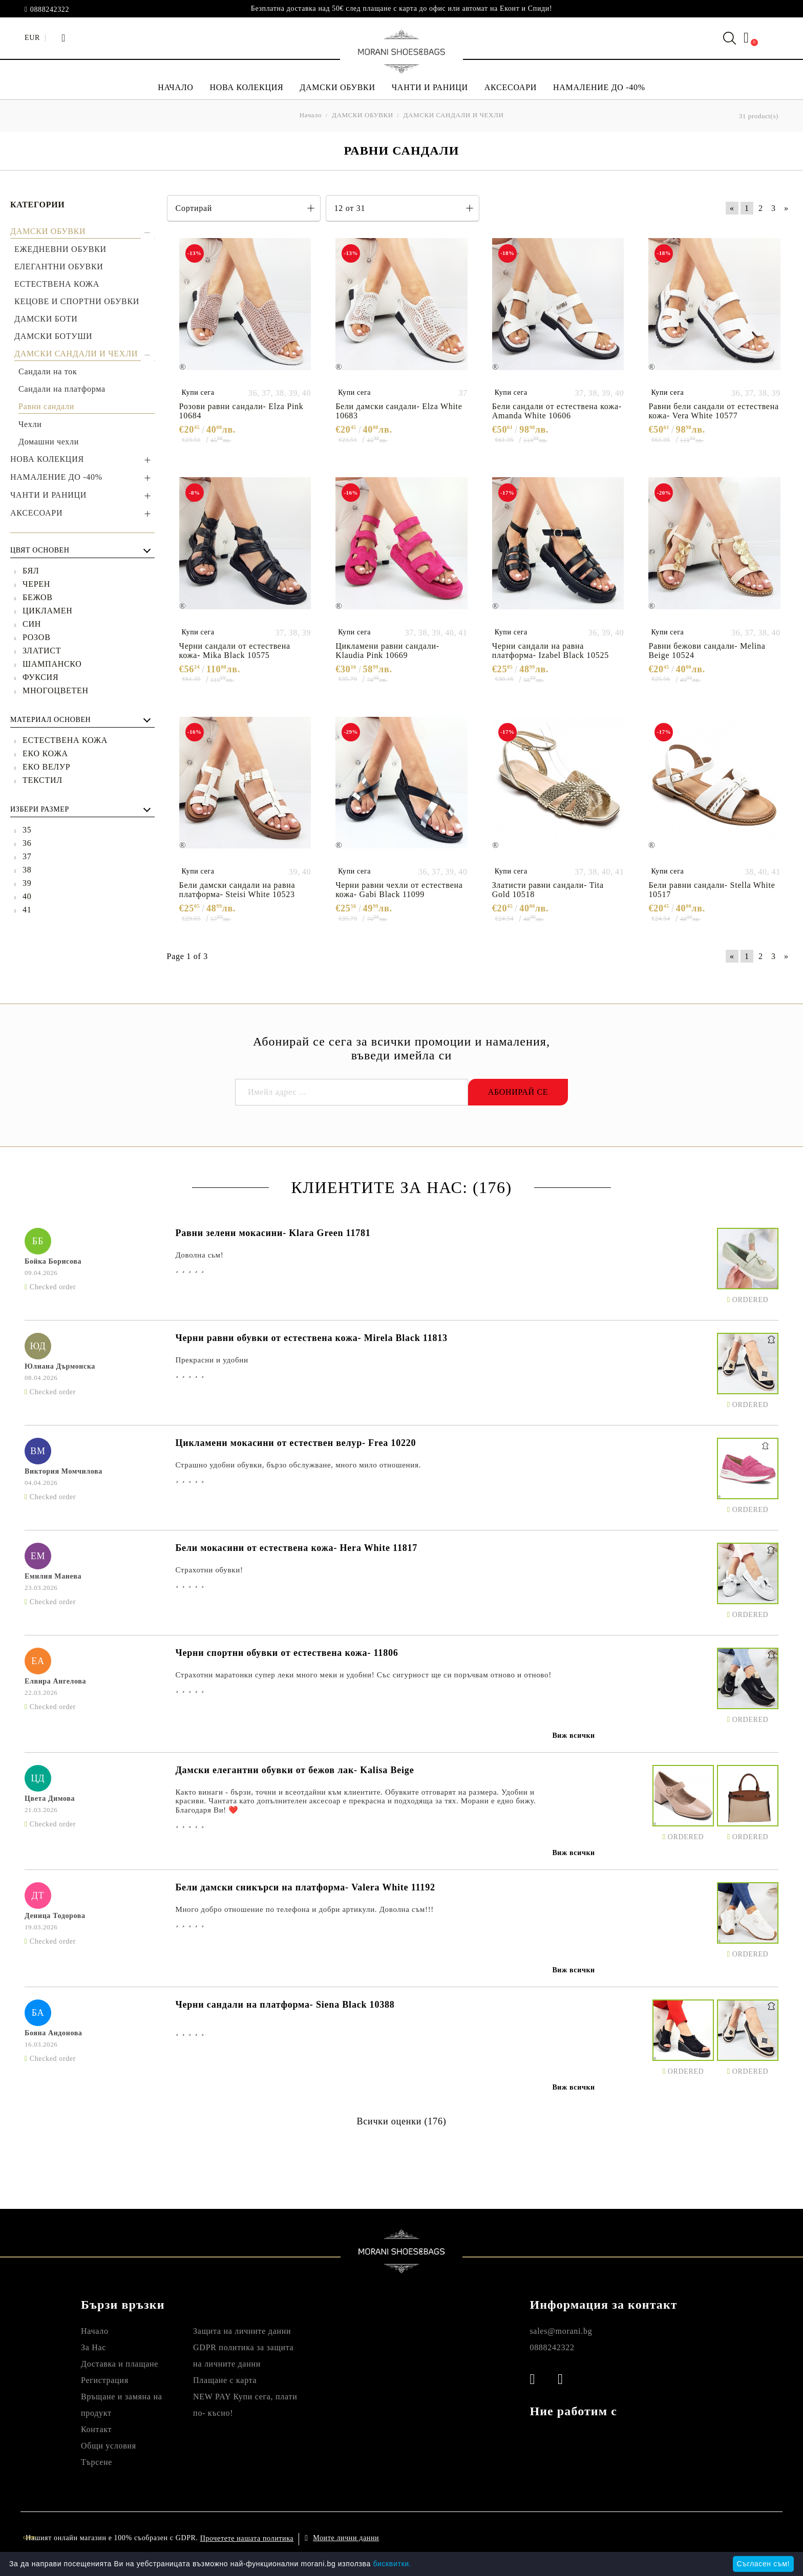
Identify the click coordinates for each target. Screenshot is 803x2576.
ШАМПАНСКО (52, 663)
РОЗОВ (37, 637)
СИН (32, 624)
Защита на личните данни (242, 2331)
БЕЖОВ (38, 597)
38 (27, 869)
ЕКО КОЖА (45, 753)
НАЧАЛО (175, 87)
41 (27, 909)
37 (27, 856)
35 (27, 829)
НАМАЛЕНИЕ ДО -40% (599, 87)
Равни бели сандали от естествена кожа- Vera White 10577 (713, 411)
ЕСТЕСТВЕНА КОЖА (65, 740)
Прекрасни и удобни (211, 1360)
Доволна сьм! (199, 1255)
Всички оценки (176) (401, 2121)
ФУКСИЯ (40, 677)
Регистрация (105, 2380)
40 (27, 896)
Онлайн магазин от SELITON (672, 2537)
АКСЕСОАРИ (510, 87)
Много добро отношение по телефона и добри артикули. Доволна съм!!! (304, 1909)
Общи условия (108, 2445)
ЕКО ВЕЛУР (46, 766)
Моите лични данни (346, 2538)
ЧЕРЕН (36, 584)
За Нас (93, 2347)
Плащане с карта (225, 2380)
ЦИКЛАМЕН (48, 610)
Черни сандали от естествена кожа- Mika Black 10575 (234, 650)
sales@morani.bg (561, 2331)
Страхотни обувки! (209, 1570)
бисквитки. (392, 2564)
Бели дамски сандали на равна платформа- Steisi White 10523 (237, 890)
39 (27, 883)
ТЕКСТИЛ (42, 780)
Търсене (96, 2462)
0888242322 (49, 9)
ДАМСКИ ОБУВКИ (337, 87)
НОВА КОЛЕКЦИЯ (247, 87)
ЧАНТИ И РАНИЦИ (430, 87)
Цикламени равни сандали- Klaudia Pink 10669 (387, 650)
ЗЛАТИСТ (42, 650)
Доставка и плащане (119, 2363)
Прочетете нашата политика (246, 2538)
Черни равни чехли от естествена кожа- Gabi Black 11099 (398, 890)
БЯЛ (31, 570)
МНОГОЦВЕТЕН (56, 690)
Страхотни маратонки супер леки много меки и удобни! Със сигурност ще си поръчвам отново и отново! (363, 1675)
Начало (95, 2331)
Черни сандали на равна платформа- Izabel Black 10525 (550, 650)
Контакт (96, 2429)
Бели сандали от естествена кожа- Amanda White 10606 (557, 411)
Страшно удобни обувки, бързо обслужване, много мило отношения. (298, 1465)
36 (27, 843)
